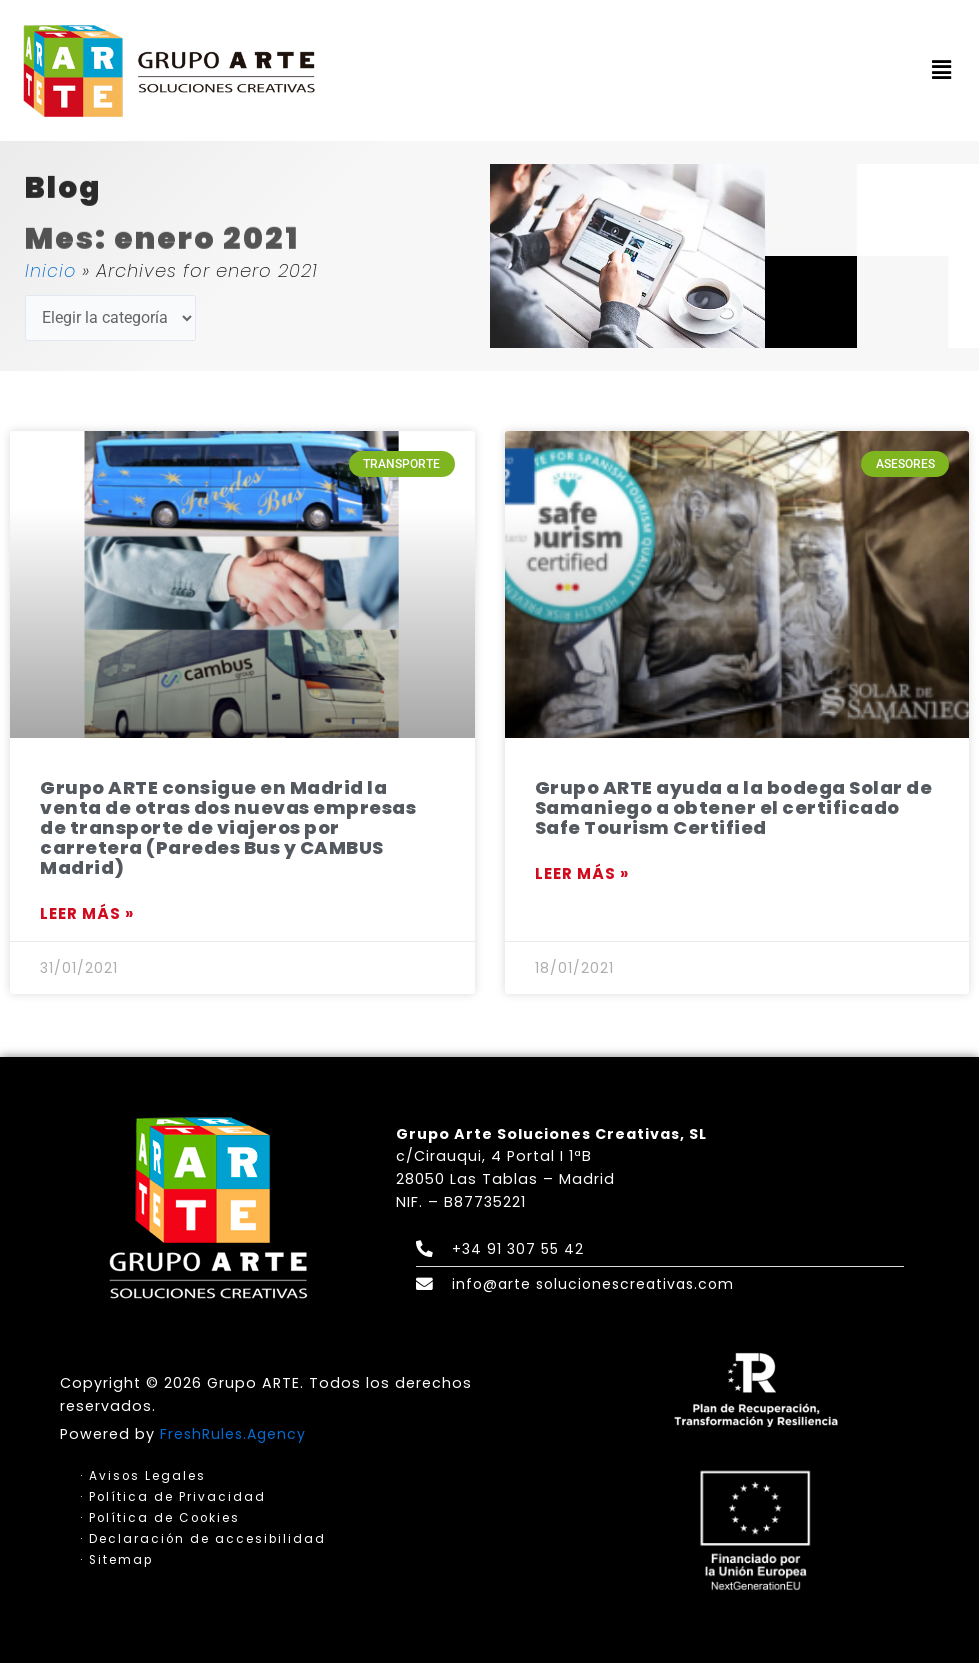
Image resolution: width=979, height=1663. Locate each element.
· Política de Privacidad (173, 1496)
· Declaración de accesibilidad (204, 1539)
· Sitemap (117, 1560)
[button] (942, 71)
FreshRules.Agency (235, 1433)
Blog (64, 189)
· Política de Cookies (161, 1518)
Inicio (51, 270)
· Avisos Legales (143, 1475)
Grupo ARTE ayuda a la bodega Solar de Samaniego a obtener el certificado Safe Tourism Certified (734, 807)
